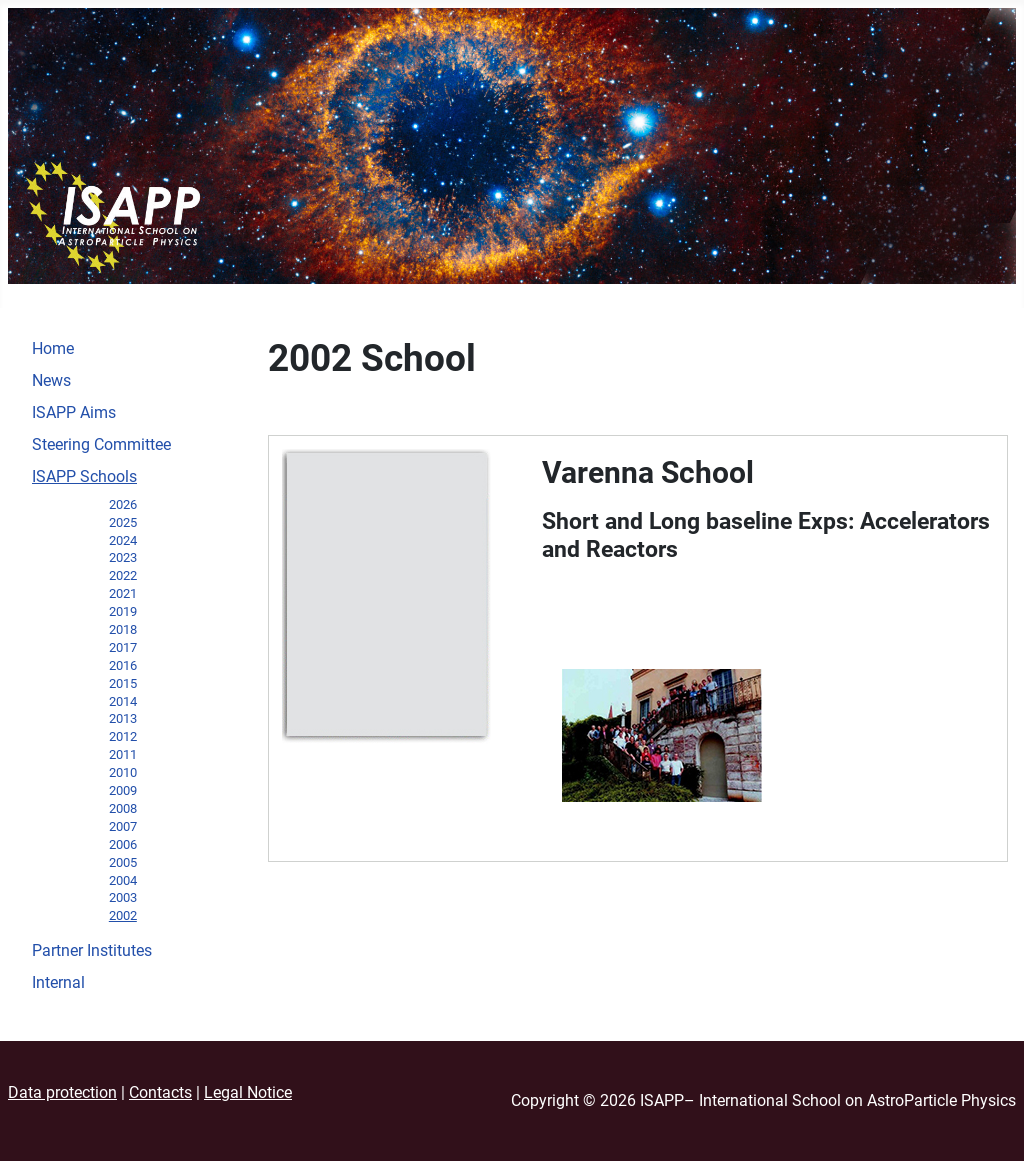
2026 (123, 504)
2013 (123, 718)
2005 (123, 862)
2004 (123, 880)
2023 (123, 557)
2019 (123, 611)
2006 (123, 844)
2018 (123, 629)
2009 (123, 790)
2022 (123, 575)
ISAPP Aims (74, 412)
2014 (123, 701)
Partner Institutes (92, 950)
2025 (123, 522)
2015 (123, 683)
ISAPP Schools (84, 476)
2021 (123, 593)
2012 (123, 736)
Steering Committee (101, 444)
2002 (123, 915)
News (51, 380)
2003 (123, 897)
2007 (123, 826)
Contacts (160, 1092)
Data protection (62, 1092)
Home (53, 348)
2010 (123, 772)
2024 (123, 540)
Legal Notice (248, 1092)
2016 (123, 665)
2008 (123, 808)
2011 (123, 754)
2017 (123, 647)
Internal (58, 982)
